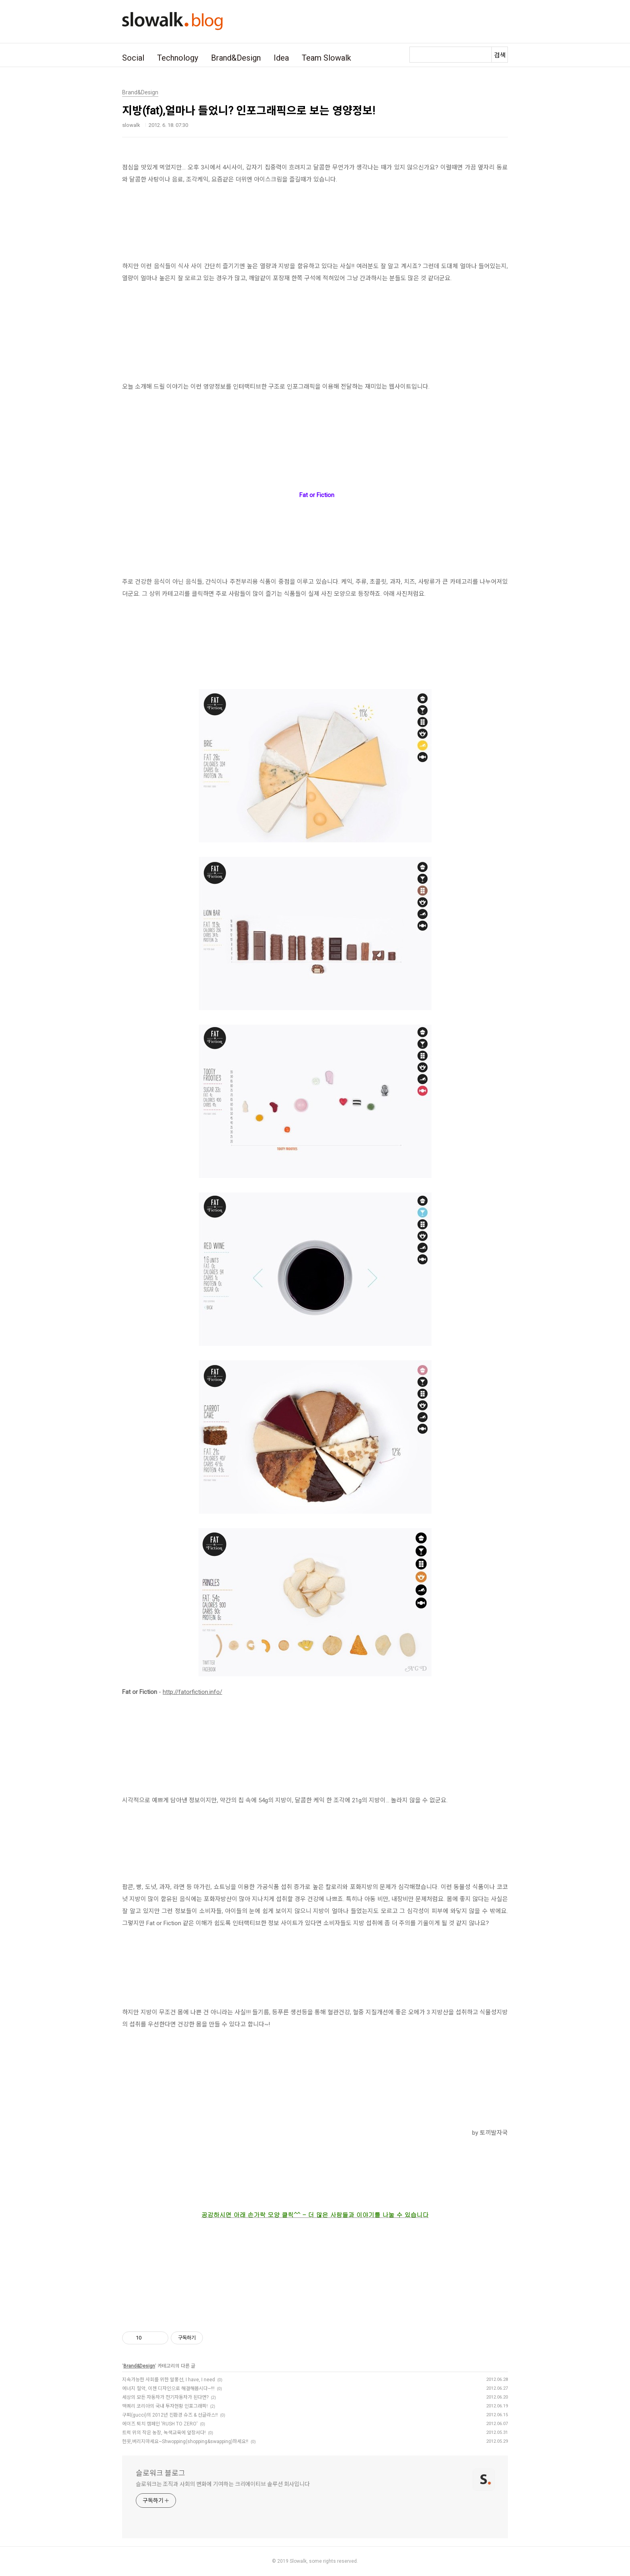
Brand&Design (236, 58)
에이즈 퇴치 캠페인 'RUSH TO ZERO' (160, 2424)
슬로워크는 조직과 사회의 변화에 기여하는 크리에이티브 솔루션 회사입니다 (223, 2484)
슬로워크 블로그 (160, 2473)
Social (133, 58)
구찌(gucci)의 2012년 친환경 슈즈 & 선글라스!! (170, 2415)
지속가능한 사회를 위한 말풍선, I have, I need (168, 2379)
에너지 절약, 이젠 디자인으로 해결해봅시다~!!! (168, 2388)
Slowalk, (299, 2561)
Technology (177, 58)
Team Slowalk (326, 58)
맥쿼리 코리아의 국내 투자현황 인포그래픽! (165, 2406)
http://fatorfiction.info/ (192, 1692)
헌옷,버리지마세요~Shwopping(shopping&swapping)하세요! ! (185, 2441)
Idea (281, 58)
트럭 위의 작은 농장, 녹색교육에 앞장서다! (164, 2432)
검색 (500, 55)
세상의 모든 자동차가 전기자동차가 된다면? (165, 2397)
